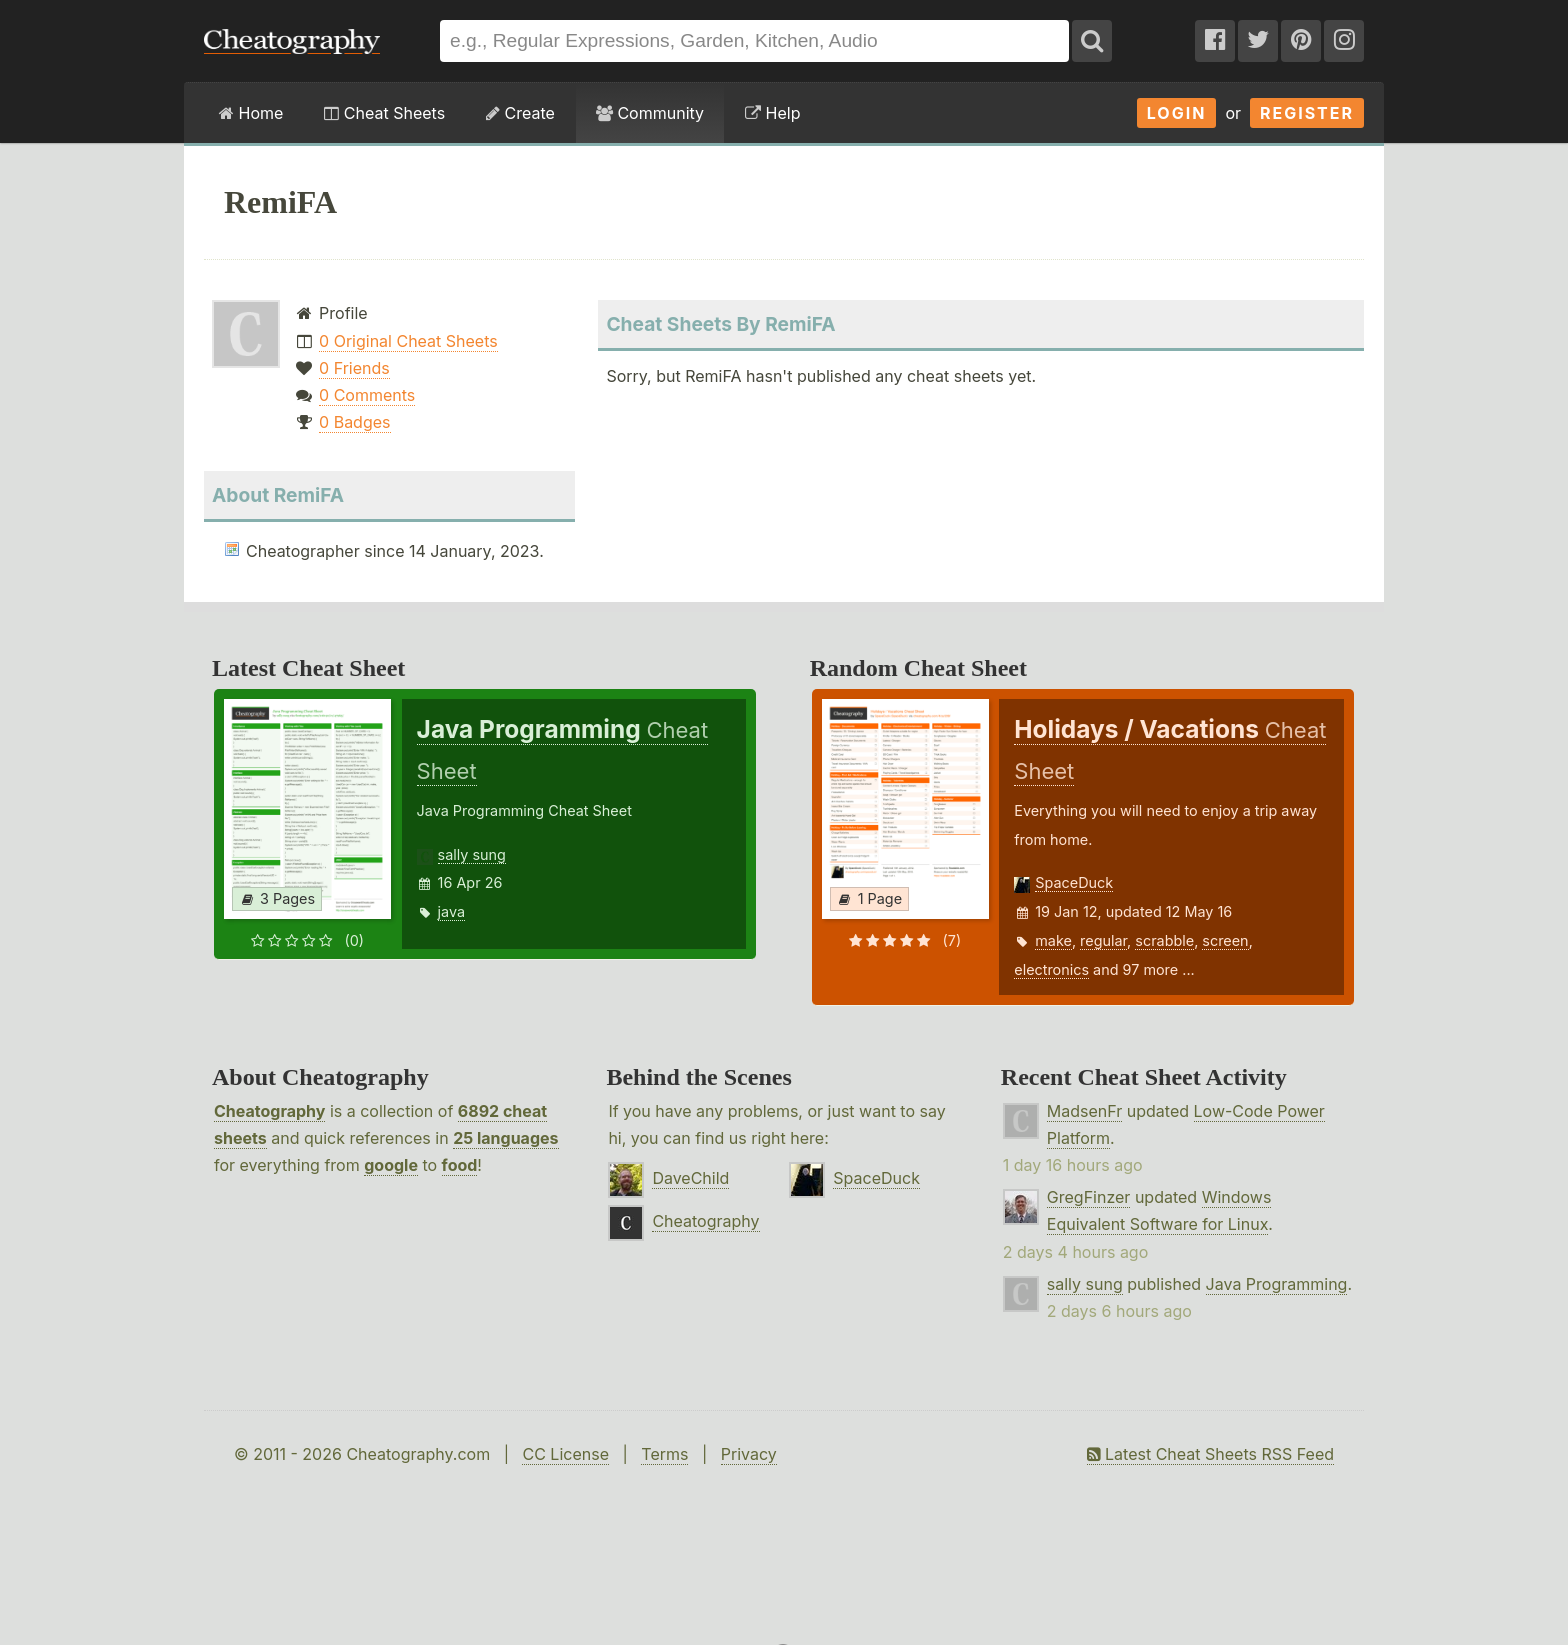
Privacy (749, 1454)
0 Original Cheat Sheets (408, 341)
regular (1103, 940)
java (451, 911)
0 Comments (367, 395)
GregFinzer (1089, 1197)
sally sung (472, 854)
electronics (1051, 969)
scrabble (1164, 940)
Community (650, 113)
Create (520, 113)
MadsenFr (1084, 1111)
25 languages (505, 1138)
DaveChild (690, 1178)
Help (772, 113)
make (1053, 940)
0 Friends (354, 368)
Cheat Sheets (384, 113)
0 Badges (354, 422)
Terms (664, 1454)
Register (1307, 113)
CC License (565, 1454)
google (391, 1165)
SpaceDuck (1074, 882)
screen (1225, 940)
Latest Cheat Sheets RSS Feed (1210, 1454)
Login (1177, 113)
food (460, 1165)
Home (251, 113)
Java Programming (1277, 1284)
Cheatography (269, 1111)
